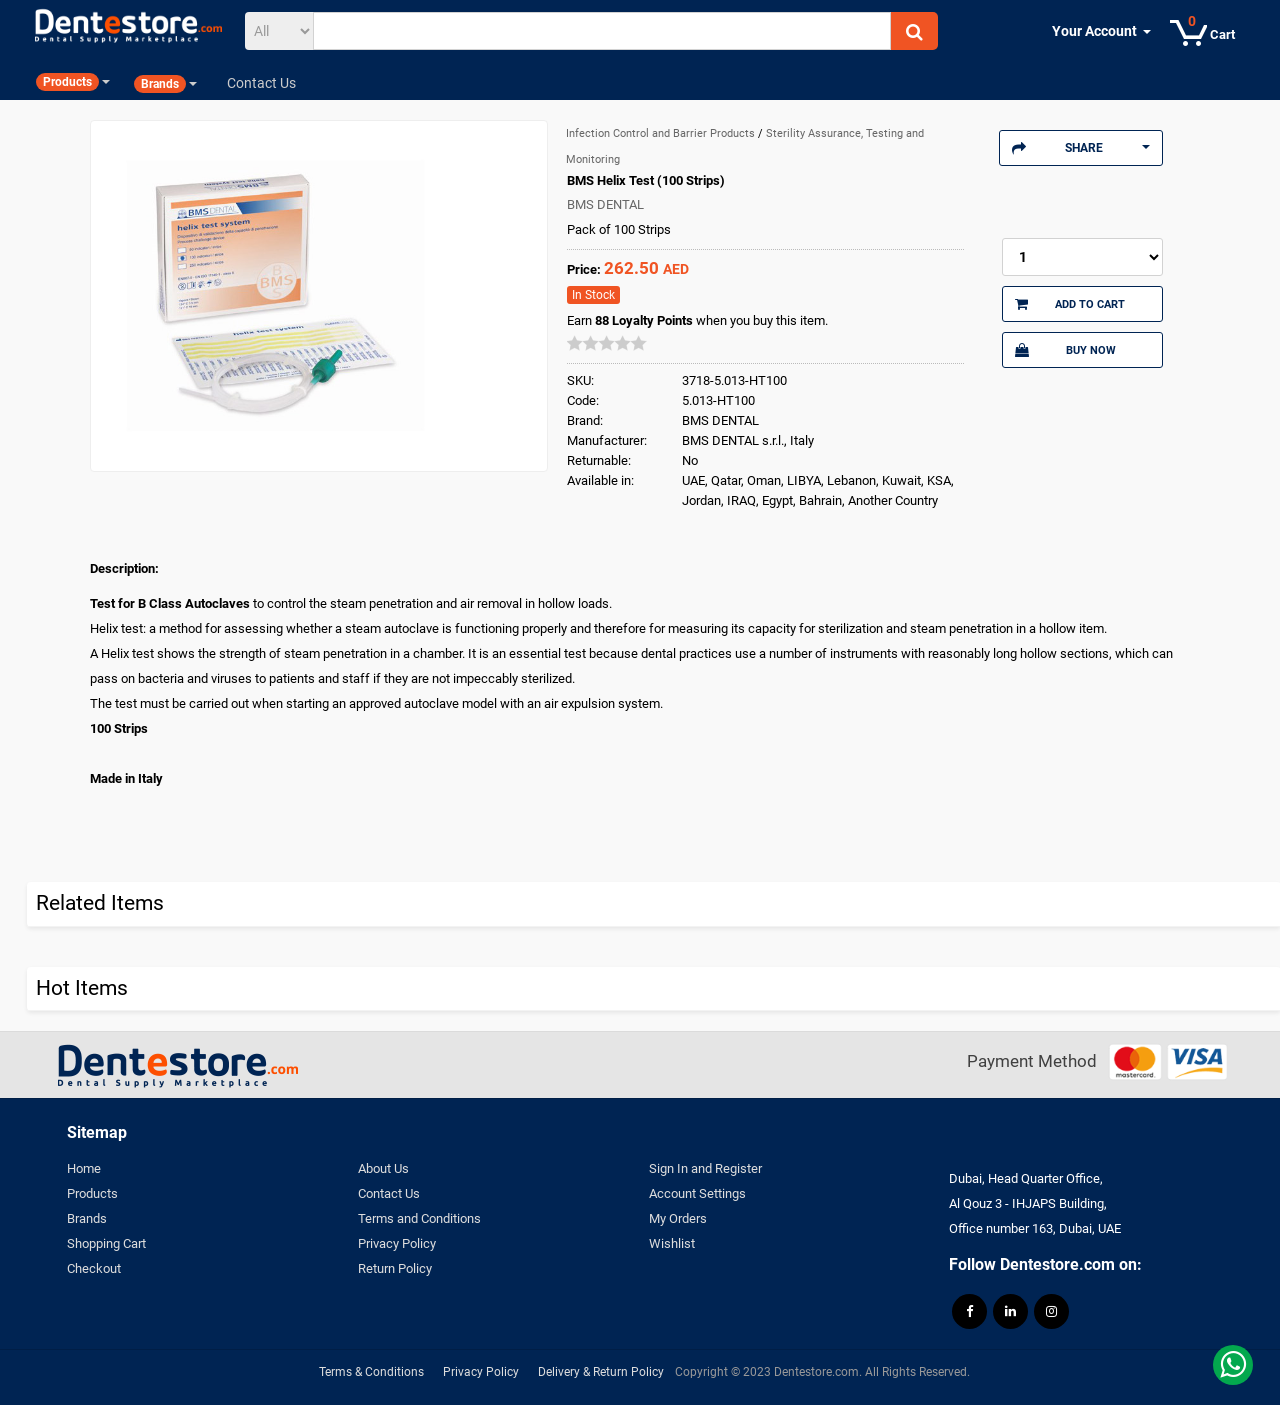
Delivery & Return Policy (601, 1372)
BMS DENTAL (605, 204)
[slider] (607, 343)
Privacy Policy (397, 1243)
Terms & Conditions (371, 1372)
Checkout (94, 1268)
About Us (383, 1168)
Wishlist (672, 1243)
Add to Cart (1070, 304)
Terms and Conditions (419, 1218)
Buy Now (1065, 350)
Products (92, 1193)
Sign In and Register (705, 1168)
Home (84, 1168)
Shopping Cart (106, 1243)
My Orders (678, 1218)
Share (1081, 148)
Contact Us (389, 1193)
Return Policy (395, 1268)
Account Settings (697, 1193)
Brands (87, 1218)
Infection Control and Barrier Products (662, 133)
